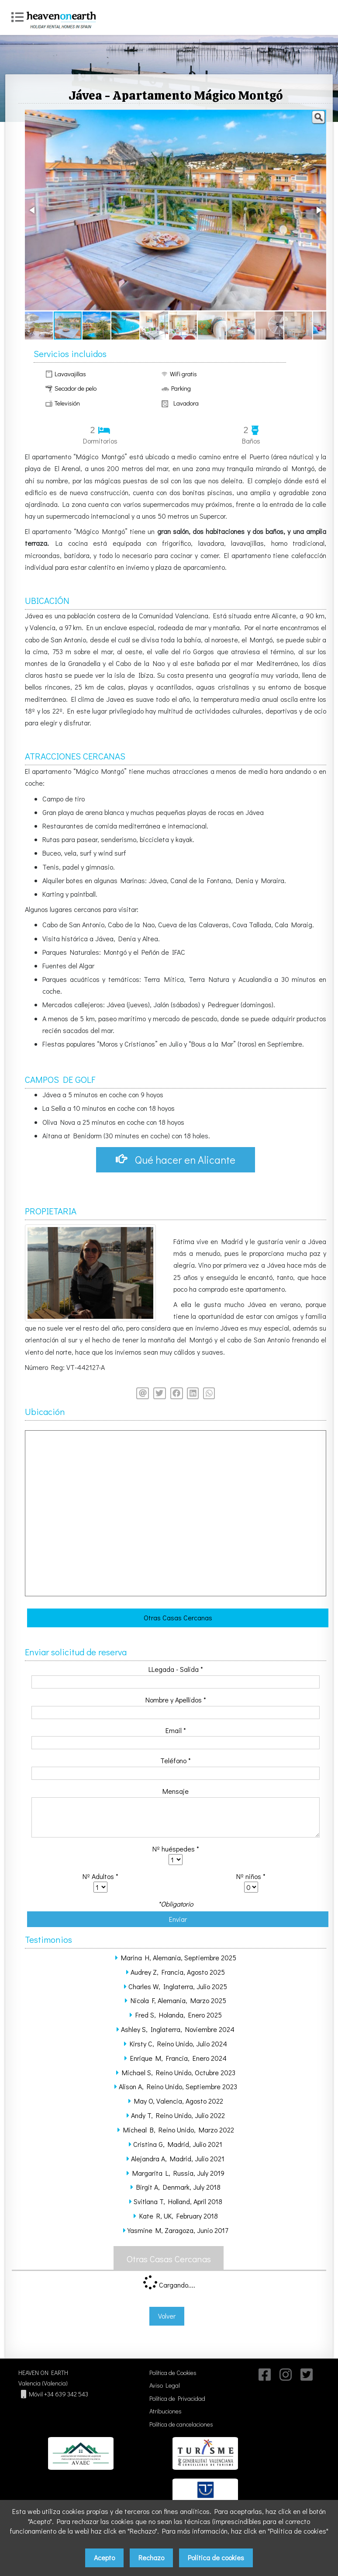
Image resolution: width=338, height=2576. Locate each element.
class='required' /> (176, 1860)
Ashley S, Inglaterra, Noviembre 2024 (178, 2030)
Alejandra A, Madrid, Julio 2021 (177, 2159)
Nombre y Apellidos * (175, 1700)
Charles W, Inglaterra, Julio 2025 (177, 1987)
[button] (318, 118)
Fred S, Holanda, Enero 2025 (178, 2015)
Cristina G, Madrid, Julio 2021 (177, 2145)
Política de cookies (216, 2557)
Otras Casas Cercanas (178, 1618)
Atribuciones (165, 2412)
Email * (176, 1731)
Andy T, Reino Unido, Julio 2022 (178, 2116)
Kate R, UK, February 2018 (178, 2216)
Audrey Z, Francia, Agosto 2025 (178, 1972)
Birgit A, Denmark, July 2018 (178, 2187)
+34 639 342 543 (66, 2395)
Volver (167, 2317)
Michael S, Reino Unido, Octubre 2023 (178, 2073)
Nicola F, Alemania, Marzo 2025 (178, 2001)
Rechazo (151, 2557)
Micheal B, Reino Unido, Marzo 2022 (178, 2130)
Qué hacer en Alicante (175, 1160)
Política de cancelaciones (181, 2425)
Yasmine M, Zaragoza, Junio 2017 (178, 2231)
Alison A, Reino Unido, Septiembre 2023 (178, 2087)
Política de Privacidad (177, 2400)
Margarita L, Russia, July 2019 (178, 2173)
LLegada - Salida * (175, 1670)
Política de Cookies (173, 2374)
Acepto (104, 2557)
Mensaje (175, 1791)
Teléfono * (175, 1761)
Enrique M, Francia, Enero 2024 (178, 2058)
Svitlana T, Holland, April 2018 (178, 2202)
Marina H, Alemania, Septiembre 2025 (178, 1958)
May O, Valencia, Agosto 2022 (178, 2101)
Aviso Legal (164, 2386)
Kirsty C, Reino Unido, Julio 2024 (178, 2044)
